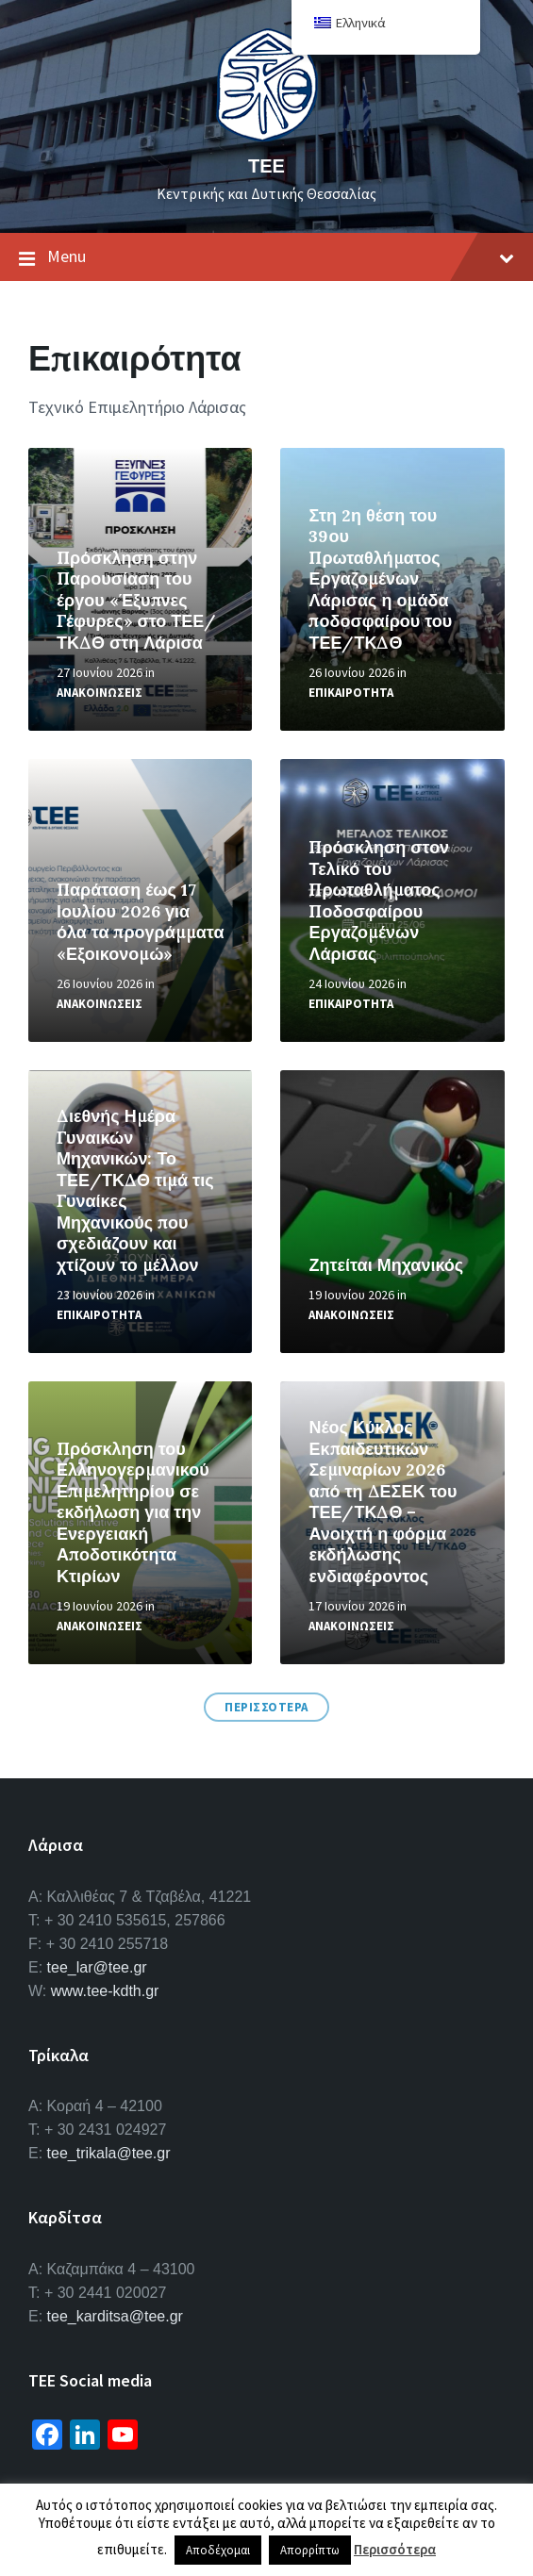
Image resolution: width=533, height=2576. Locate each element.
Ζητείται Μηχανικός (385, 1265)
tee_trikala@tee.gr (109, 2153)
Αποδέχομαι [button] (218, 2550)
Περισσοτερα (266, 1707)
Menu (266, 257)
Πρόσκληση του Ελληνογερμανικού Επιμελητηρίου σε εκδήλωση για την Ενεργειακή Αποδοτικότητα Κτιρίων (133, 1512)
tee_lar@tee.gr (97, 1967)
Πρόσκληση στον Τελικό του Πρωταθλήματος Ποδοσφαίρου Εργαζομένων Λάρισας (378, 900)
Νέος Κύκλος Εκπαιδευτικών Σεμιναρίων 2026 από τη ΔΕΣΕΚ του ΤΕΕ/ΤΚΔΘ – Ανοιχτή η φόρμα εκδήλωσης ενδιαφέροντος (382, 1501)
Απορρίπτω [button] (310, 2550)
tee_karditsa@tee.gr (115, 2316)
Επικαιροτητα (350, 693)
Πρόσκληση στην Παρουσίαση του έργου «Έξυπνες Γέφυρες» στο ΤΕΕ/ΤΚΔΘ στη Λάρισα (136, 600)
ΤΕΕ (266, 165)
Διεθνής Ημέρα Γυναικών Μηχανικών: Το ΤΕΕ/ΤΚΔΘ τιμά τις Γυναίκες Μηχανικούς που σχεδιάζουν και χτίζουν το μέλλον (135, 1190)
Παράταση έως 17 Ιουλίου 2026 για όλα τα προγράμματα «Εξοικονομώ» (140, 922)
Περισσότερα (395, 2549)
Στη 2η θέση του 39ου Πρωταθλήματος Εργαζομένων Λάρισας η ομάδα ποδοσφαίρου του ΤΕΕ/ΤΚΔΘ (380, 578)
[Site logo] (267, 135)
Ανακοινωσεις (99, 693)
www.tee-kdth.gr (105, 1991)
